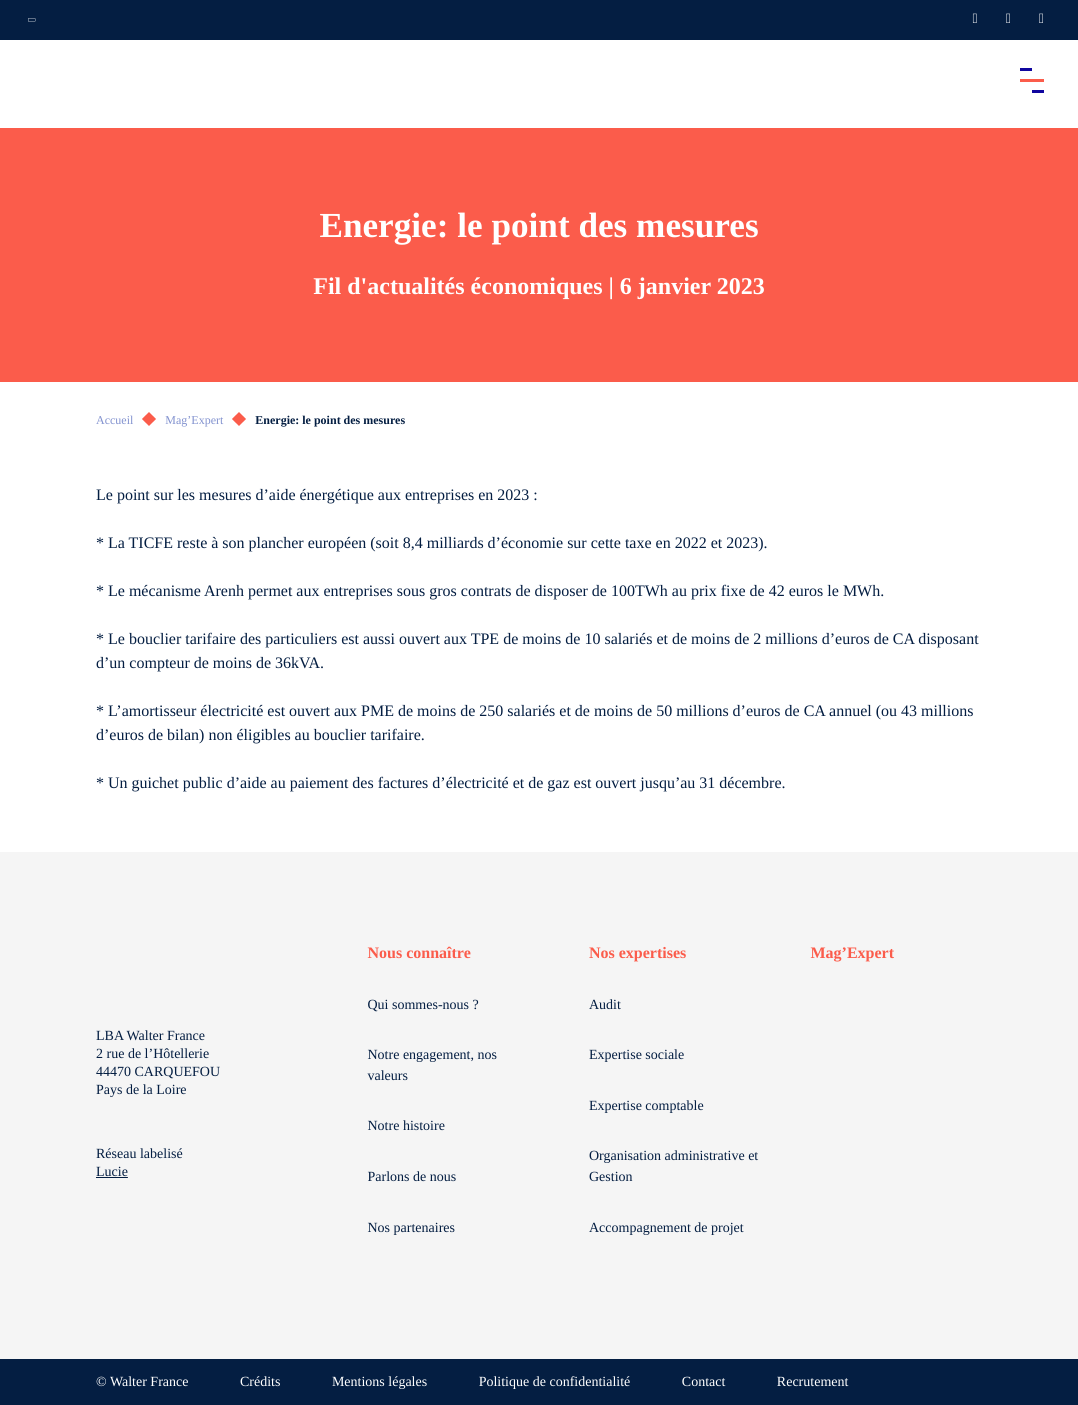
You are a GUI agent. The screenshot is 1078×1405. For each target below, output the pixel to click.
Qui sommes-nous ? (423, 1005)
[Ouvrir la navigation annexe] (32, 20)
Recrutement (813, 1382)
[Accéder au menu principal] (1032, 80)
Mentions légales (379, 1382)
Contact (704, 1382)
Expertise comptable (646, 1106)
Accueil (114, 420)
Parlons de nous (412, 1177)
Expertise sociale (636, 1055)
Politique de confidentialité (555, 1382)
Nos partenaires (411, 1228)
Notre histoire (406, 1126)
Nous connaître (419, 953)
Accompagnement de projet (666, 1228)
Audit (605, 1005)
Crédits (260, 1382)
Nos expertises (637, 953)
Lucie (112, 1172)
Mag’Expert (194, 420)
